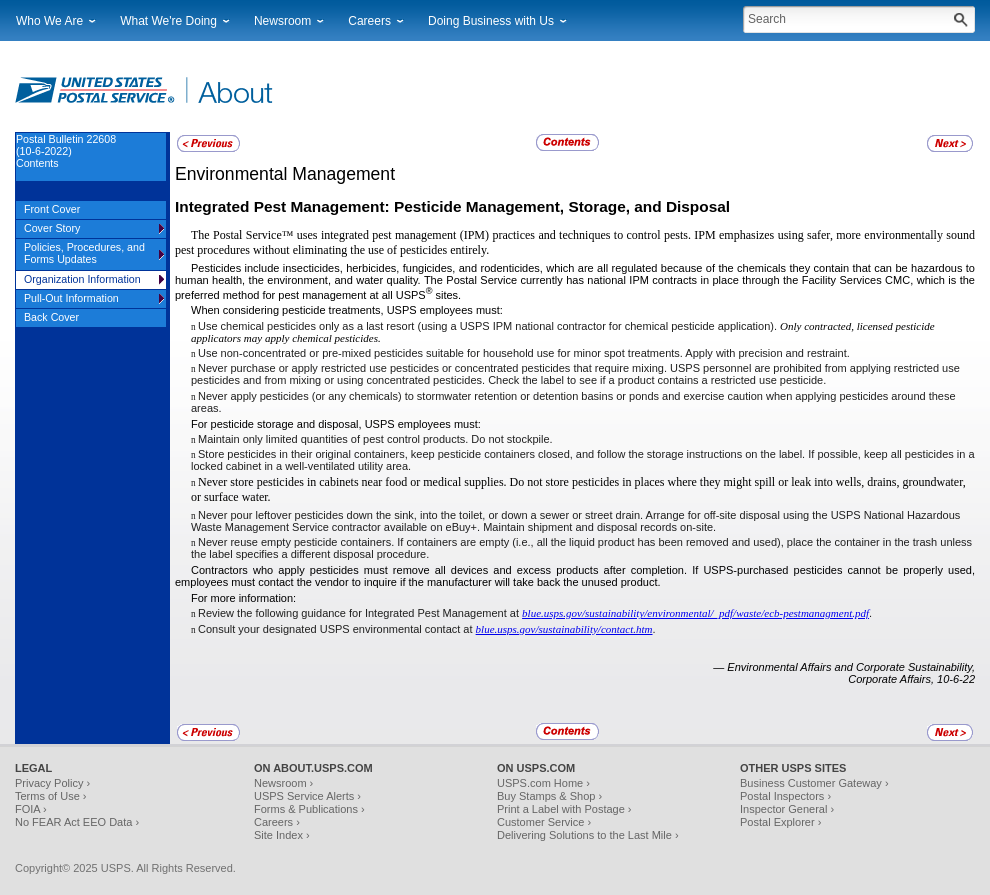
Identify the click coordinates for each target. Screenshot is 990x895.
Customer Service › (544, 822)
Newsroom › (283, 783)
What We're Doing (168, 21)
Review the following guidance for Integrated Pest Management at (360, 613)
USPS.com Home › (543, 783)
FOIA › (31, 809)
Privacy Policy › (52, 783)
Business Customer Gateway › (814, 783)
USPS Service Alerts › (307, 796)
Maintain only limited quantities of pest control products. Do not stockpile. (375, 439)
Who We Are (49, 21)
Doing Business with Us (491, 21)
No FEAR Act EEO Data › (77, 822)
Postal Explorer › (780, 822)
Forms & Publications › (309, 809)
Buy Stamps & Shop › (549, 796)
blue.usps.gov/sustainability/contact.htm (564, 629)
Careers (369, 21)
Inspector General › (787, 809)
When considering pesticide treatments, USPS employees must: (347, 310)
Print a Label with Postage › (564, 809)
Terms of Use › (51, 796)
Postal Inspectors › (785, 796)
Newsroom (282, 21)
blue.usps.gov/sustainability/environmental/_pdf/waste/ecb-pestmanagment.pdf (695, 613)
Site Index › (282, 835)
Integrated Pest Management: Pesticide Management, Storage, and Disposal (452, 206)
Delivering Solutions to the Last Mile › (588, 835)
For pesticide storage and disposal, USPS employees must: (336, 424)
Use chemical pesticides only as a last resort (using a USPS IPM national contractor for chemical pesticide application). (489, 326)
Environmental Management (285, 174)
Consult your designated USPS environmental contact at (337, 629)
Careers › (277, 822)
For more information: (243, 598)
